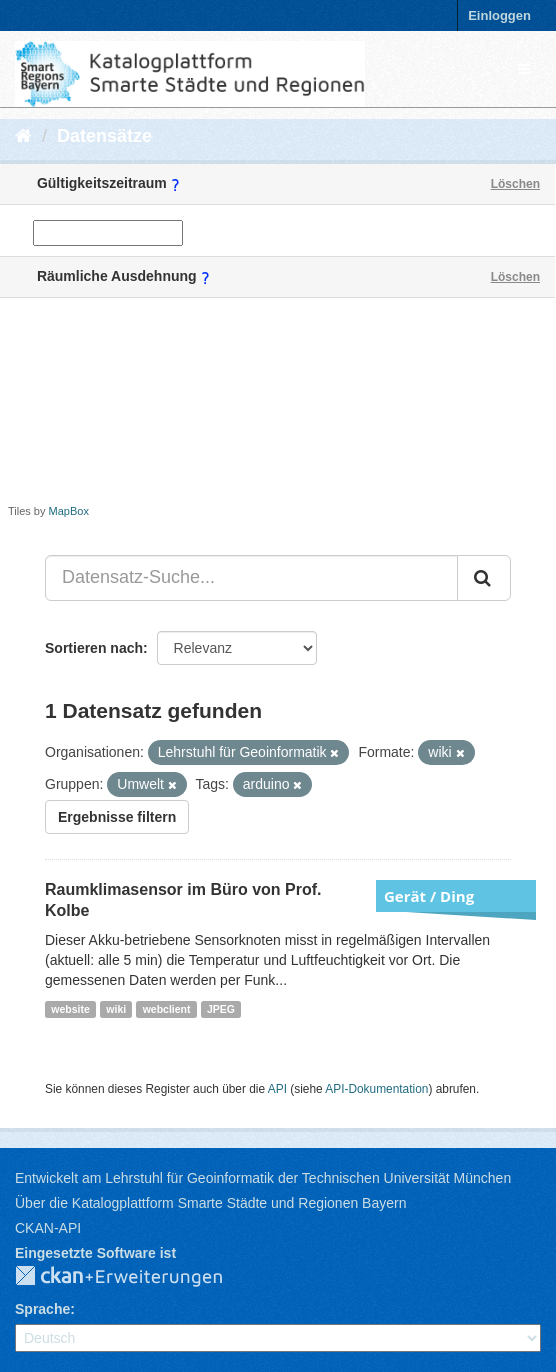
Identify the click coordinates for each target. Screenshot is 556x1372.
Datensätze (104, 136)
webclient (167, 1009)
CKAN (135, 1277)
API (277, 1089)
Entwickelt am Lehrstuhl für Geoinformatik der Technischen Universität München (263, 1178)
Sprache (42, 1309)
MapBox (69, 511)
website (70, 1009)
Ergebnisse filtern (117, 817)
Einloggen (499, 15)
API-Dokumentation (376, 1089)
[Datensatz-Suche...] (251, 578)
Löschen (515, 184)
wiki (116, 1009)
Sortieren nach (94, 648)
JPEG (221, 1009)
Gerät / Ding (429, 896)
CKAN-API (48, 1228)
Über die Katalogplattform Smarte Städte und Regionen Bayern (210, 1203)
